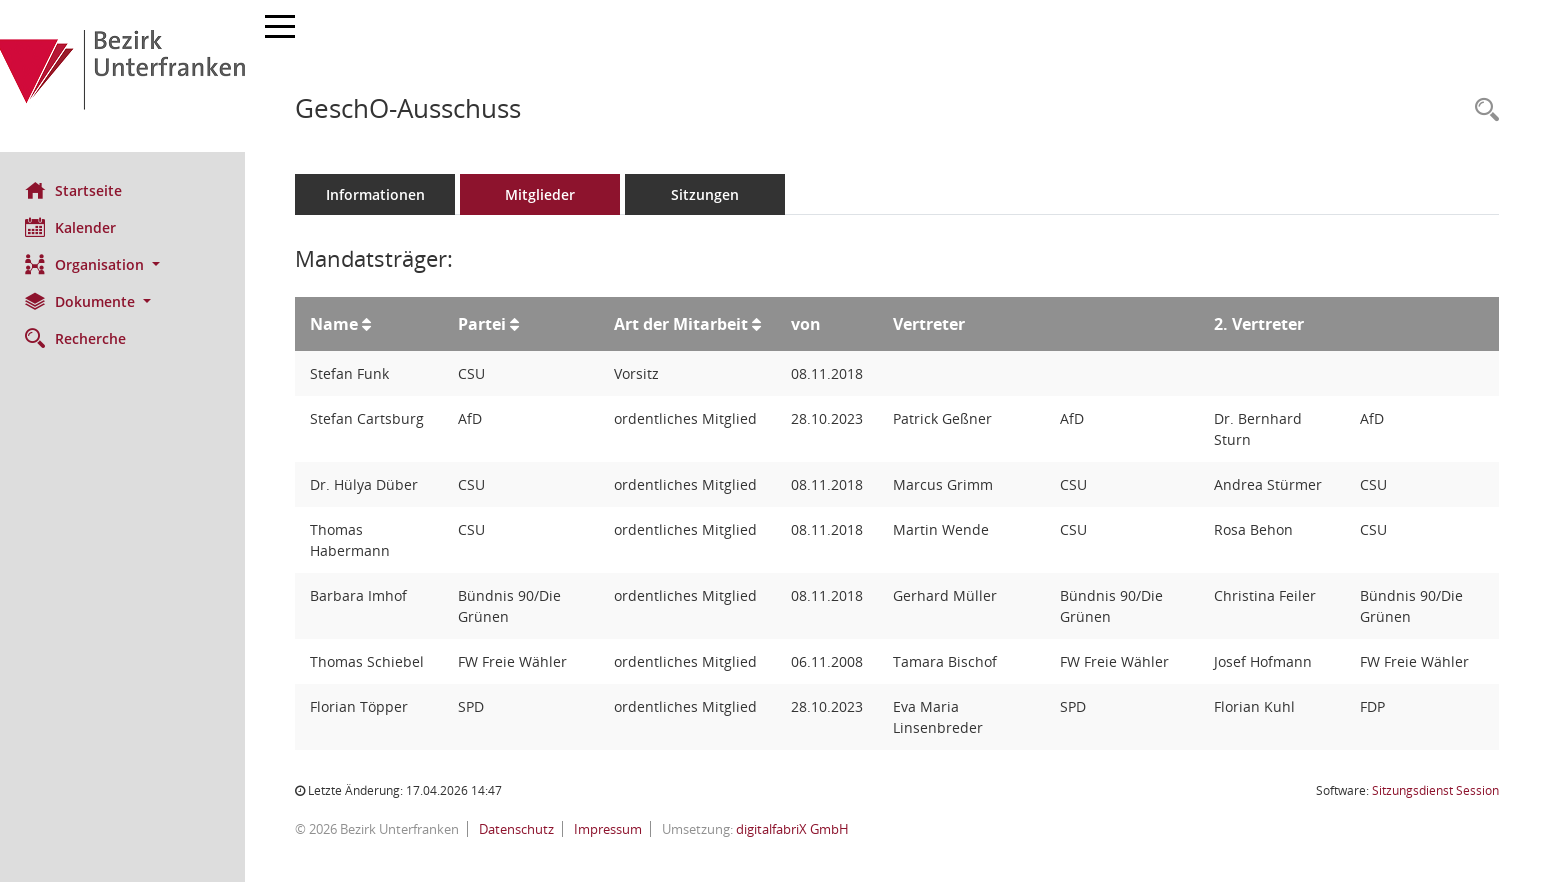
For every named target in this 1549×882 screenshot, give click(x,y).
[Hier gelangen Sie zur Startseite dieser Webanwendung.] (125, 76)
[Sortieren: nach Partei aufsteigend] (518, 324)
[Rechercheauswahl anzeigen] (1482, 110)
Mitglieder (545, 194)
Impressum (611, 829)
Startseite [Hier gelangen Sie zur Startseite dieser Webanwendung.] (78, 190)
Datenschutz (520, 829)
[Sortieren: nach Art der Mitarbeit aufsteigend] (759, 324)
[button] (125, 264)
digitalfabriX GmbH (797, 829)
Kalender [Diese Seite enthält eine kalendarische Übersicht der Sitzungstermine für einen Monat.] (75, 227)
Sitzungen (710, 194)
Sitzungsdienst (1435, 790)
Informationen (380, 194)
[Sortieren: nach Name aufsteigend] (371, 324)
